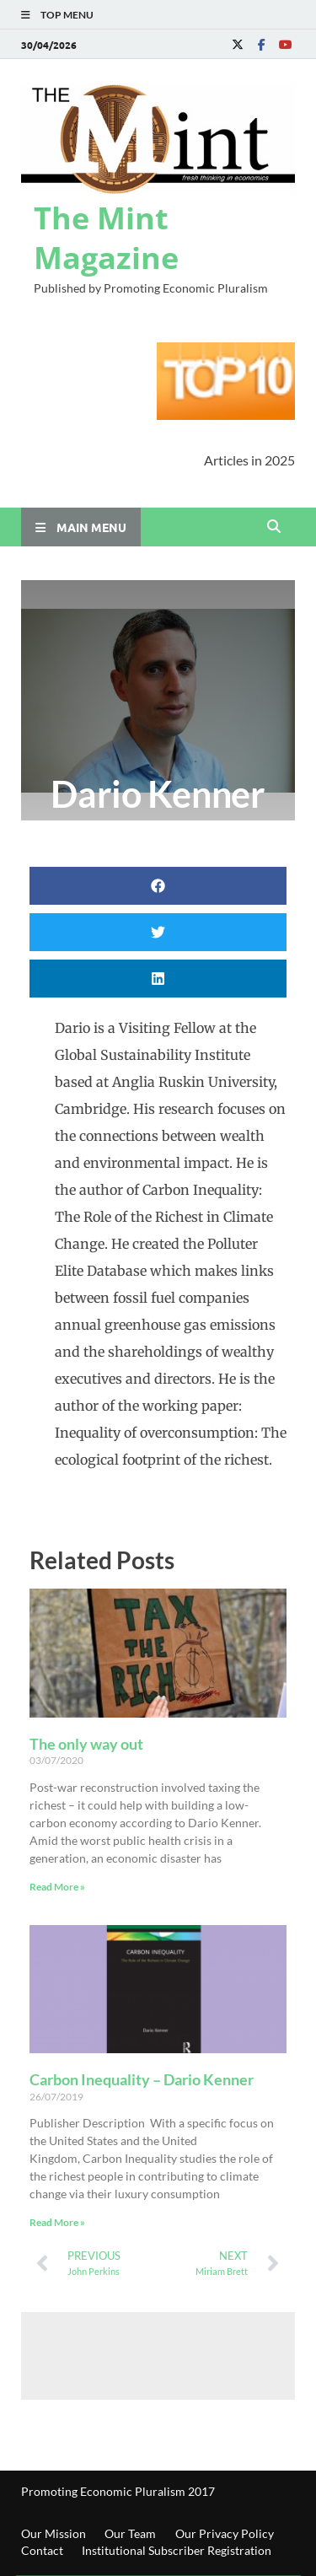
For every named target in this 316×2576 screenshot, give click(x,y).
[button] (158, 886)
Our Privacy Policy (224, 2533)
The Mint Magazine (106, 237)
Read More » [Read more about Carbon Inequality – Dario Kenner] (57, 2222)
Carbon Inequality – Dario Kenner (141, 2079)
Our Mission (53, 2533)
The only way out (86, 1743)
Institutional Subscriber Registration (176, 2550)
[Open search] (274, 527)
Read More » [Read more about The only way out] (57, 1886)
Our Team (130, 2533)
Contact (42, 2550)
